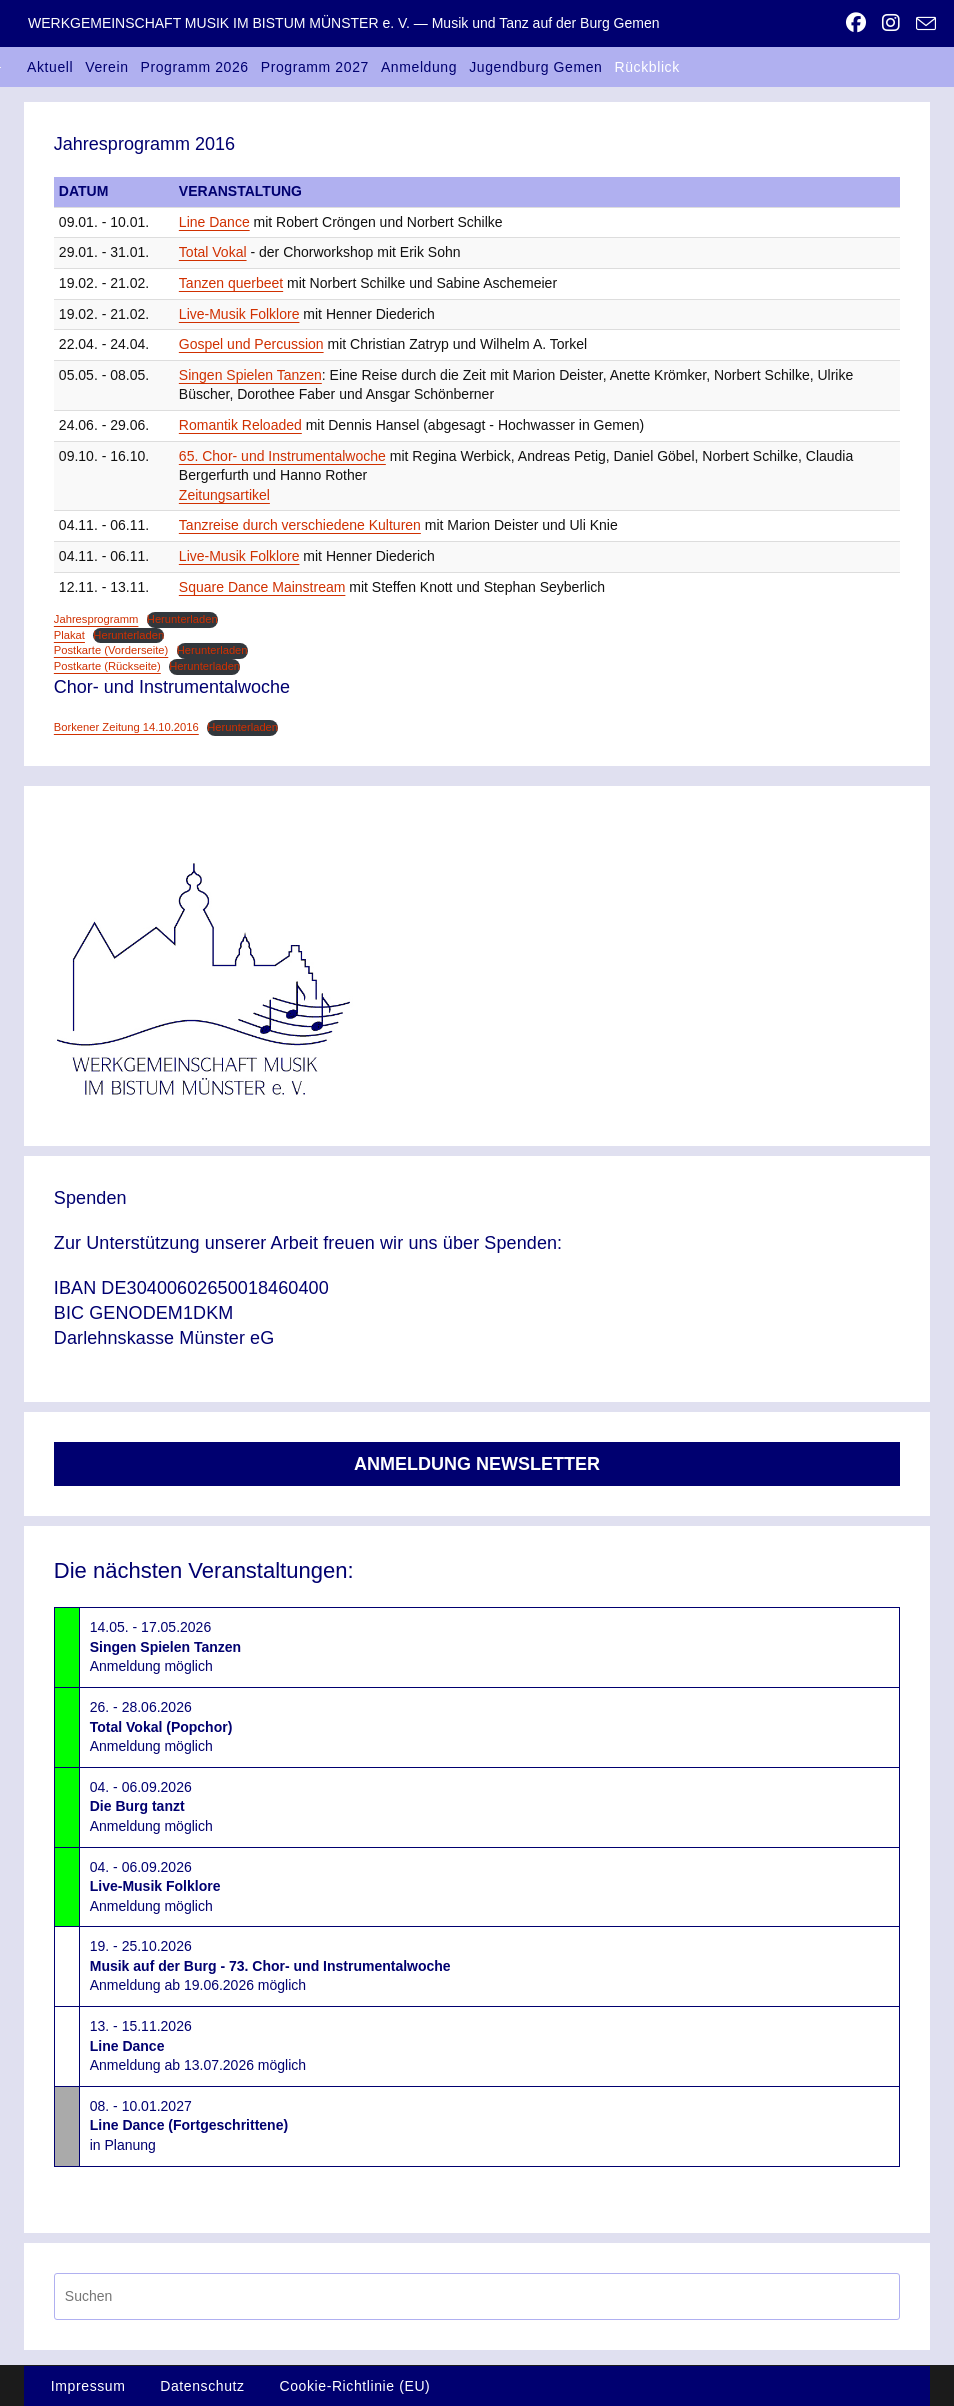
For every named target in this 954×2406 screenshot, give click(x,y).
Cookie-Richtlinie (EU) (354, 2386)
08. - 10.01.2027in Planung (189, 2125)
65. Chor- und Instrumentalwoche (282, 456)
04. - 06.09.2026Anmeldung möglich (151, 1806)
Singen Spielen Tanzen (250, 375)
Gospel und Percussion (251, 344)
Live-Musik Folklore (239, 314)
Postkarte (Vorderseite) (111, 650)
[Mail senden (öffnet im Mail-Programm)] (922, 24)
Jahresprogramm (96, 619)
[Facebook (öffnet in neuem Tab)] (856, 23)
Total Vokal (213, 252)
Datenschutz (202, 2386)
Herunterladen (182, 619)
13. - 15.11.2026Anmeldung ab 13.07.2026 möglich (198, 2045)
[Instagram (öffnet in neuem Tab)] (891, 23)
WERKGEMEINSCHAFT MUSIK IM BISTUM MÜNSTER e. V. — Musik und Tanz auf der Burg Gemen (343, 23)
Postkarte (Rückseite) (107, 666)
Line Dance (214, 222)
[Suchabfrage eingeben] (477, 2296)
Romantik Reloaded (240, 425)
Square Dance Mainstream (262, 587)
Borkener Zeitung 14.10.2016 (126, 727)
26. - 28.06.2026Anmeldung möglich (161, 1726)
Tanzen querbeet (231, 283)
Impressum (88, 2386)
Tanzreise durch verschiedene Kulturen (300, 525)
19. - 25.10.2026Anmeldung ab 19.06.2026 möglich (270, 1965)
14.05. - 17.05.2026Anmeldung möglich (165, 1646)
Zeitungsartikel (224, 495)
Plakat (69, 635)
